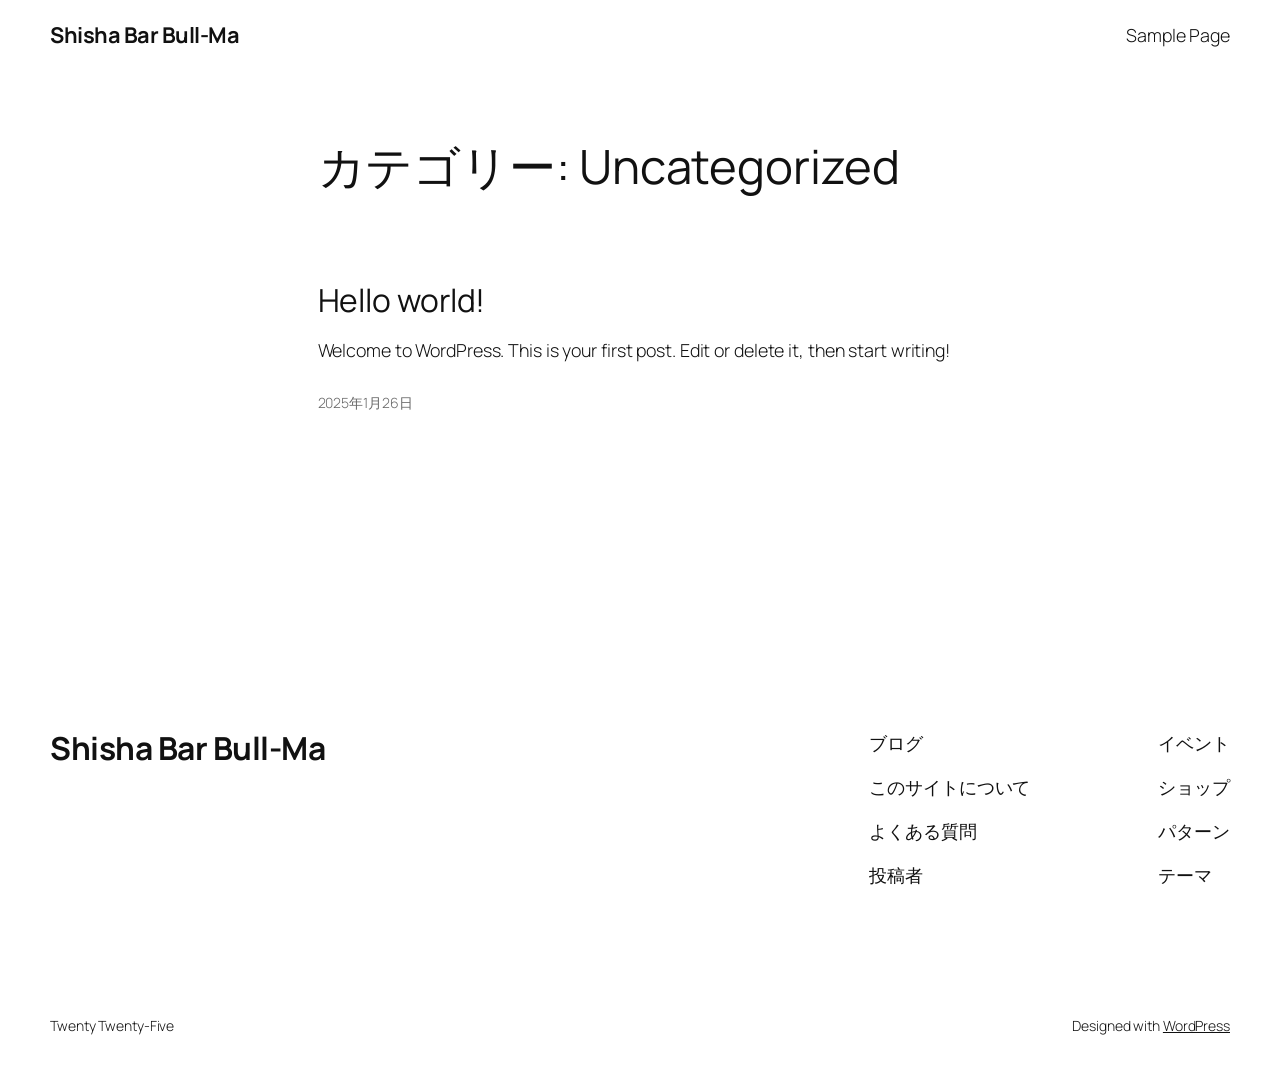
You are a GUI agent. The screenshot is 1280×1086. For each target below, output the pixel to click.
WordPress (1196, 1025)
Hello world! (402, 301)
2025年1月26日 (365, 402)
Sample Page (1178, 35)
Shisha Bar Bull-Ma (144, 35)
